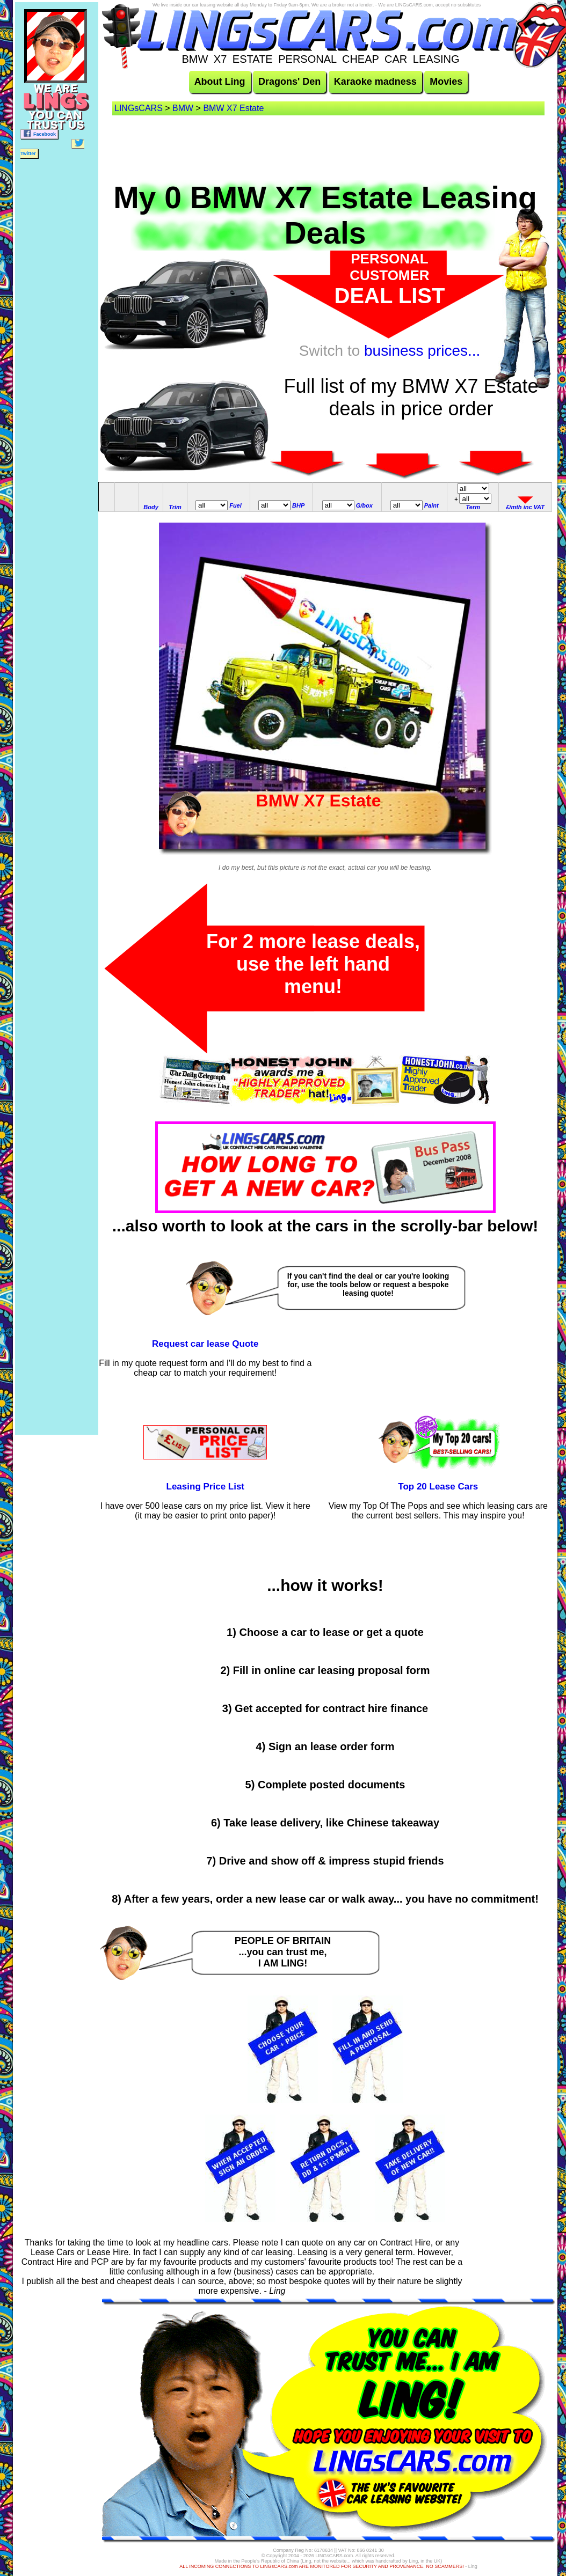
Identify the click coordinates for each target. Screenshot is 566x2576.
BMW (182, 108)
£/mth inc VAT (525, 507)
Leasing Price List (205, 1486)
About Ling (219, 81)
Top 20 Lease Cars (438, 1486)
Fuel (235, 505)
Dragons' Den (289, 81)
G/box (364, 505)
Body (150, 507)
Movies (446, 81)
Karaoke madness (375, 81)
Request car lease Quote (205, 1344)
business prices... (422, 350)
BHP (298, 505)
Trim (175, 507)
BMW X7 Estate (233, 108)
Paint (431, 505)
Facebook (39, 133)
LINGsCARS (138, 108)
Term (473, 507)
